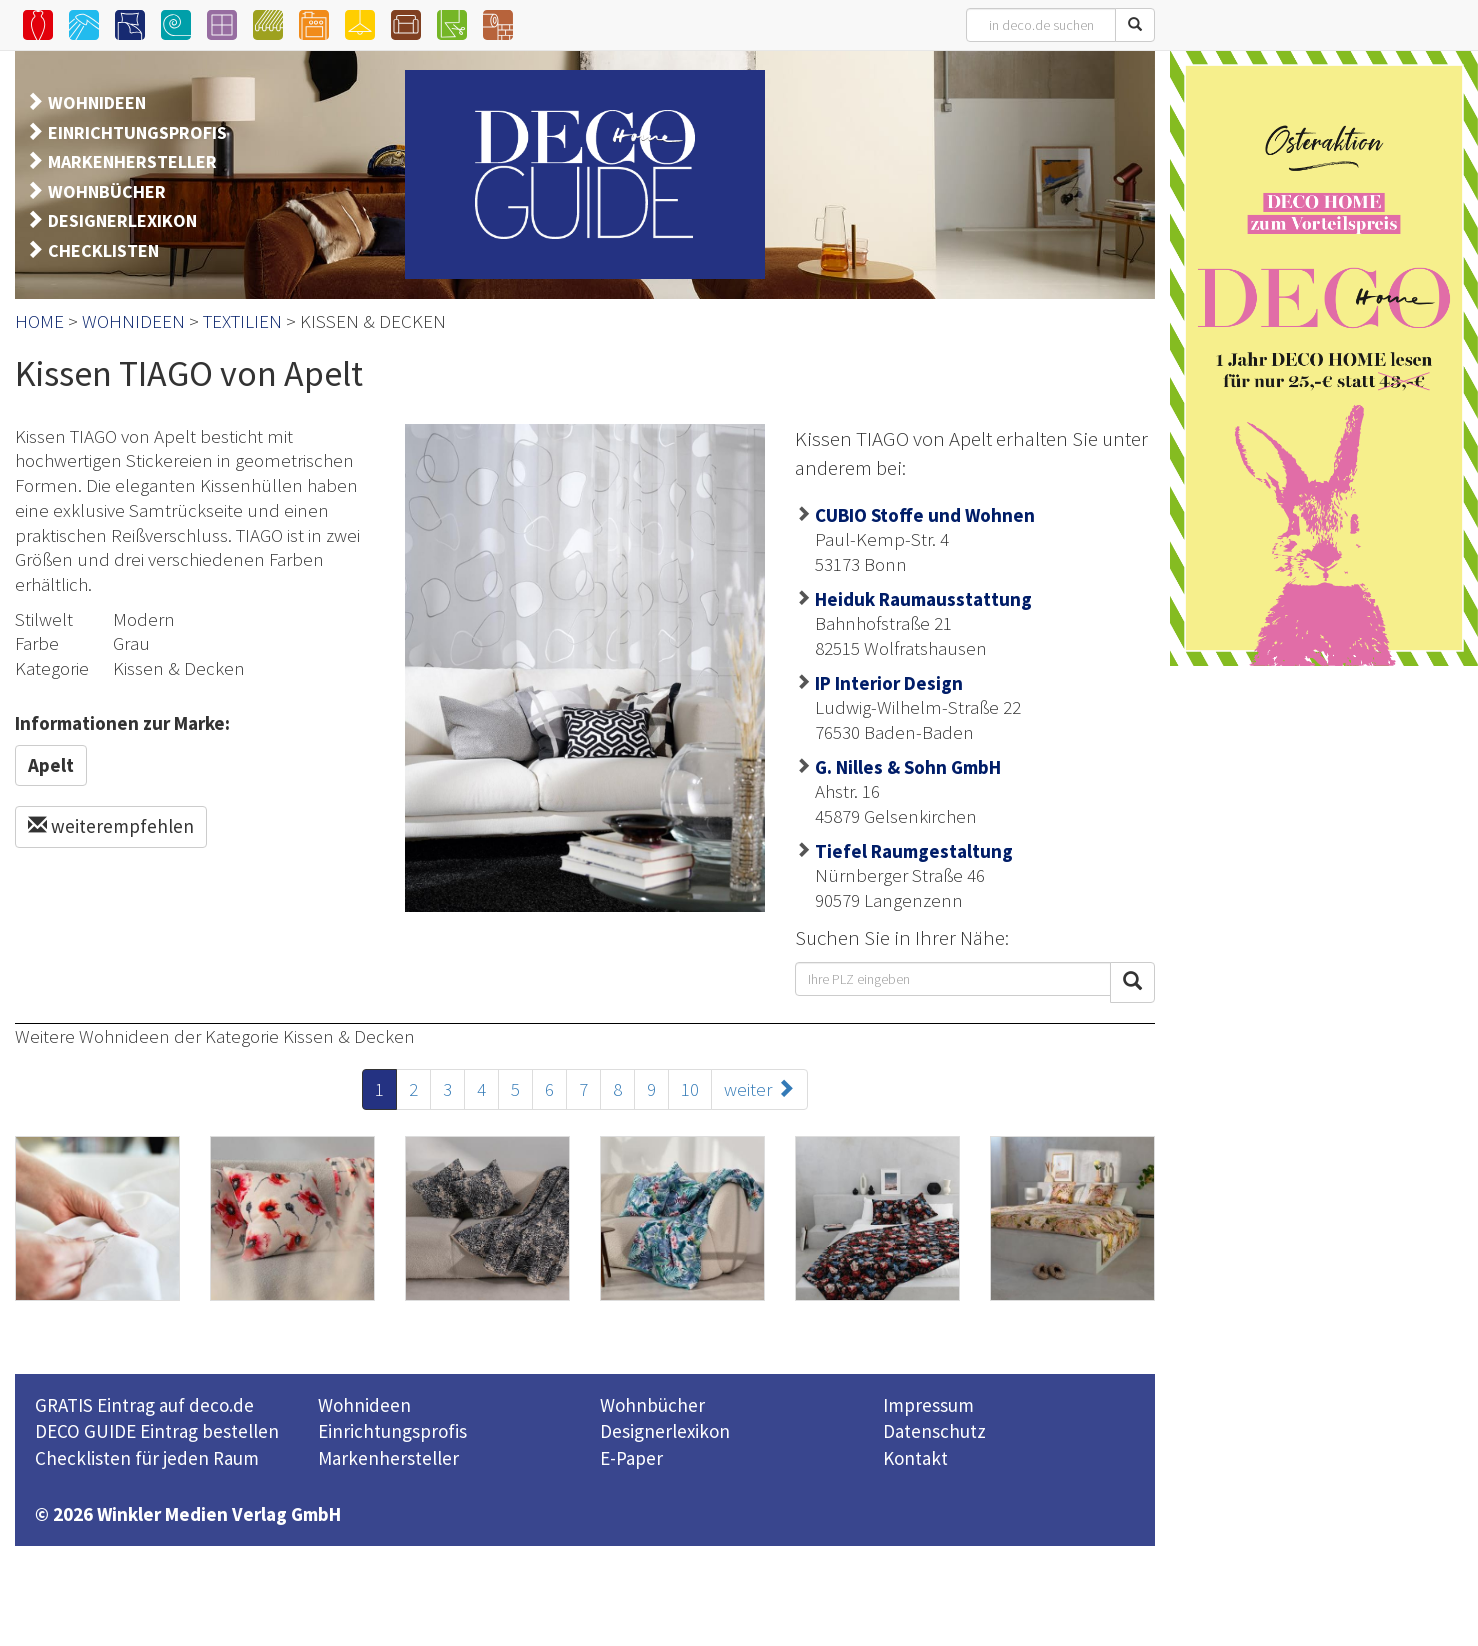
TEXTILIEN (242, 321)
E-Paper (631, 1458)
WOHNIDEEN (97, 102)
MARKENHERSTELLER (132, 161)
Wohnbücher (652, 1405)
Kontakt (915, 1458)
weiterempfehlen (111, 826)
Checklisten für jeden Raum (147, 1458)
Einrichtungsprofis (392, 1431)
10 (690, 1089)
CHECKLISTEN (103, 250)
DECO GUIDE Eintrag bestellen (157, 1431)
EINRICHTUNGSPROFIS (137, 132)
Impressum (928, 1405)
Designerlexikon (665, 1431)
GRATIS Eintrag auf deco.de (144, 1405)
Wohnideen (364, 1405)
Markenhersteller (388, 1458)
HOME (39, 321)
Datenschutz (934, 1431)
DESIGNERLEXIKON (122, 220)
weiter (759, 1089)
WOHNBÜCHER (107, 191)
